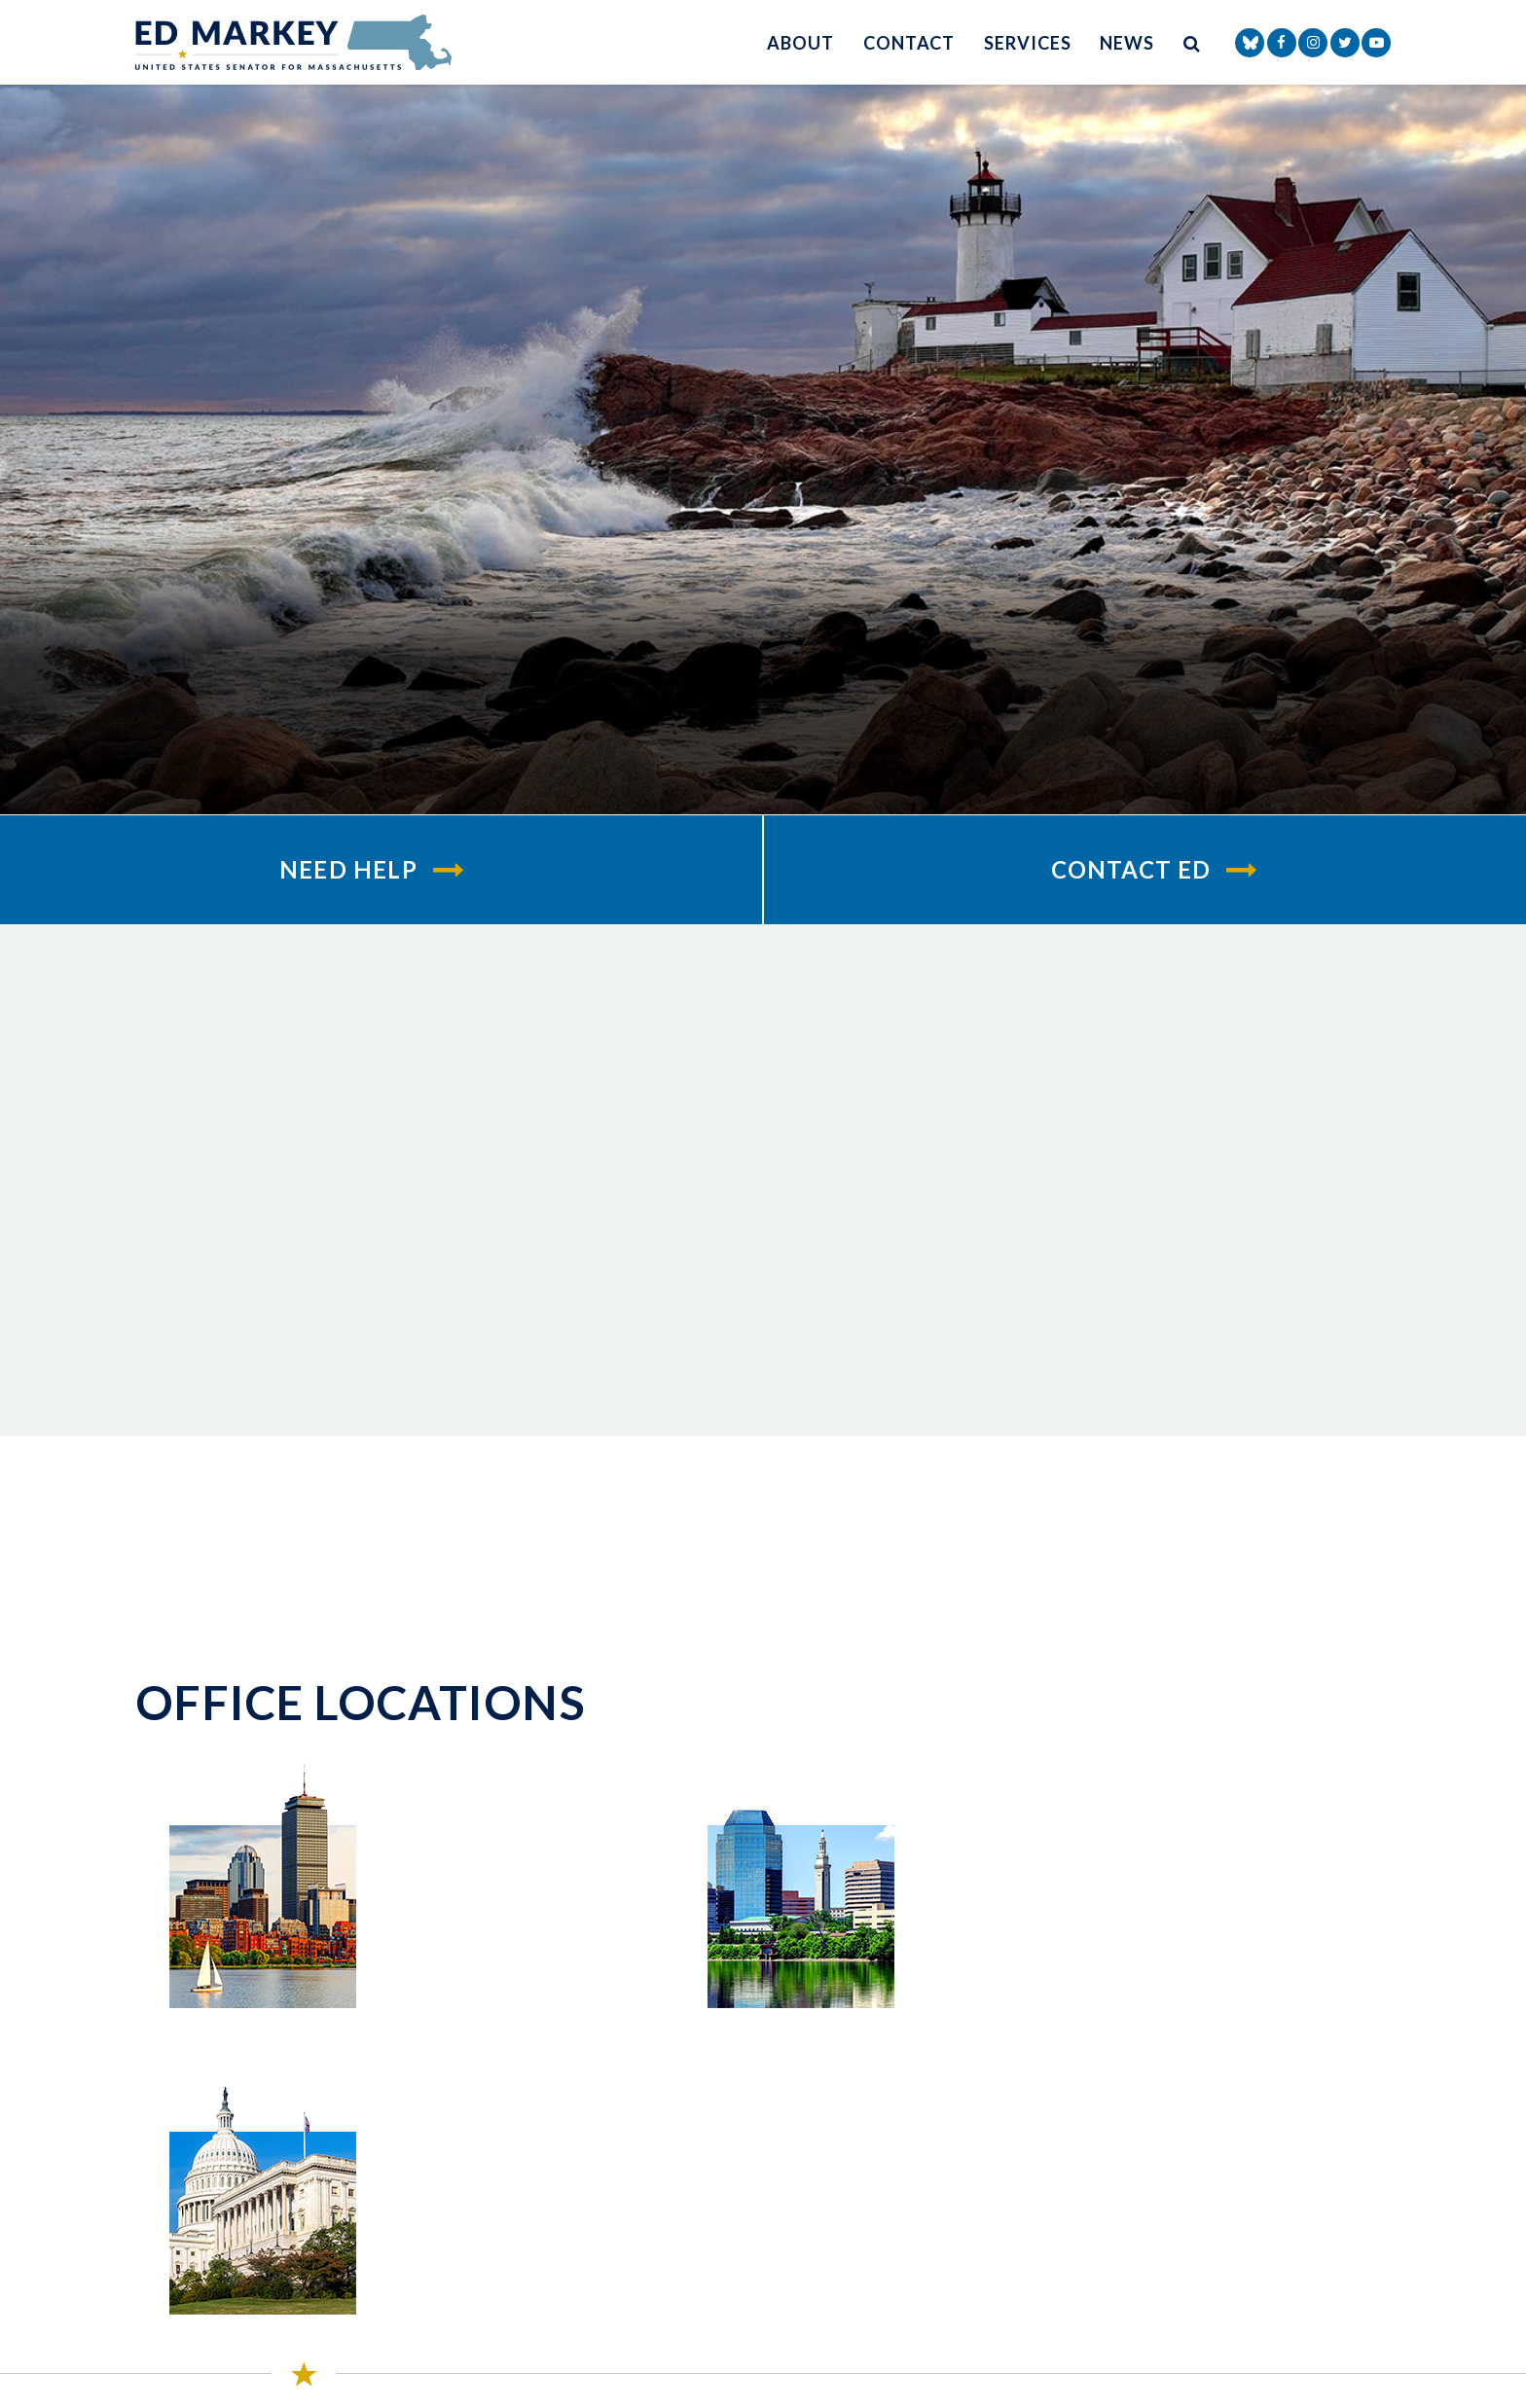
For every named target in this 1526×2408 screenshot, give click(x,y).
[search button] (1192, 42)
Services (1027, 43)
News (1127, 43)
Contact (909, 43)
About (800, 43)
